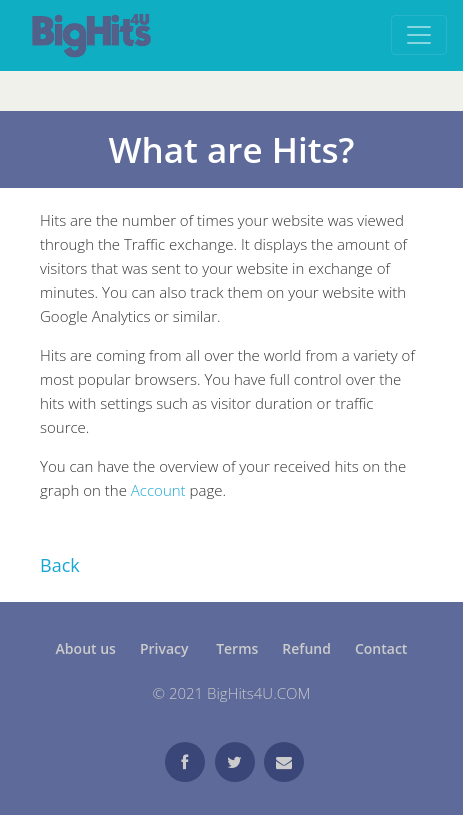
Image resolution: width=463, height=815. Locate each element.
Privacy (166, 648)
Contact (381, 648)
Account (158, 490)
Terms (237, 648)
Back (60, 565)
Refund (306, 648)
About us (86, 648)
